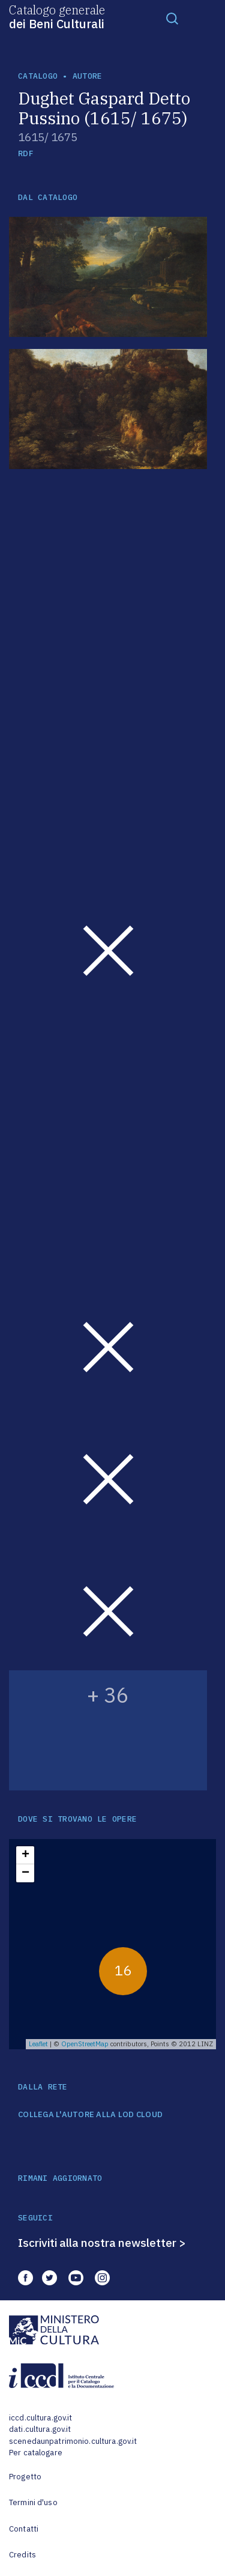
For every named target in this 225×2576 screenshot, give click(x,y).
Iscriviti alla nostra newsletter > (102, 2242)
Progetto (25, 2476)
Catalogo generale (57, 16)
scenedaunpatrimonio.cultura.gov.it (73, 2441)
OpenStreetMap (85, 2044)
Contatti (23, 2529)
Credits (22, 2555)
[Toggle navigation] (172, 18)
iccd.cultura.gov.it (40, 2418)
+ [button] (25, 1855)
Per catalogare (35, 2452)
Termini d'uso (33, 2502)
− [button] (25, 1873)
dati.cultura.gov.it (40, 2429)
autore (88, 76)
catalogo (38, 76)
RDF (25, 153)
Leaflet (38, 2044)
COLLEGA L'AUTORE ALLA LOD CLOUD (90, 2115)
